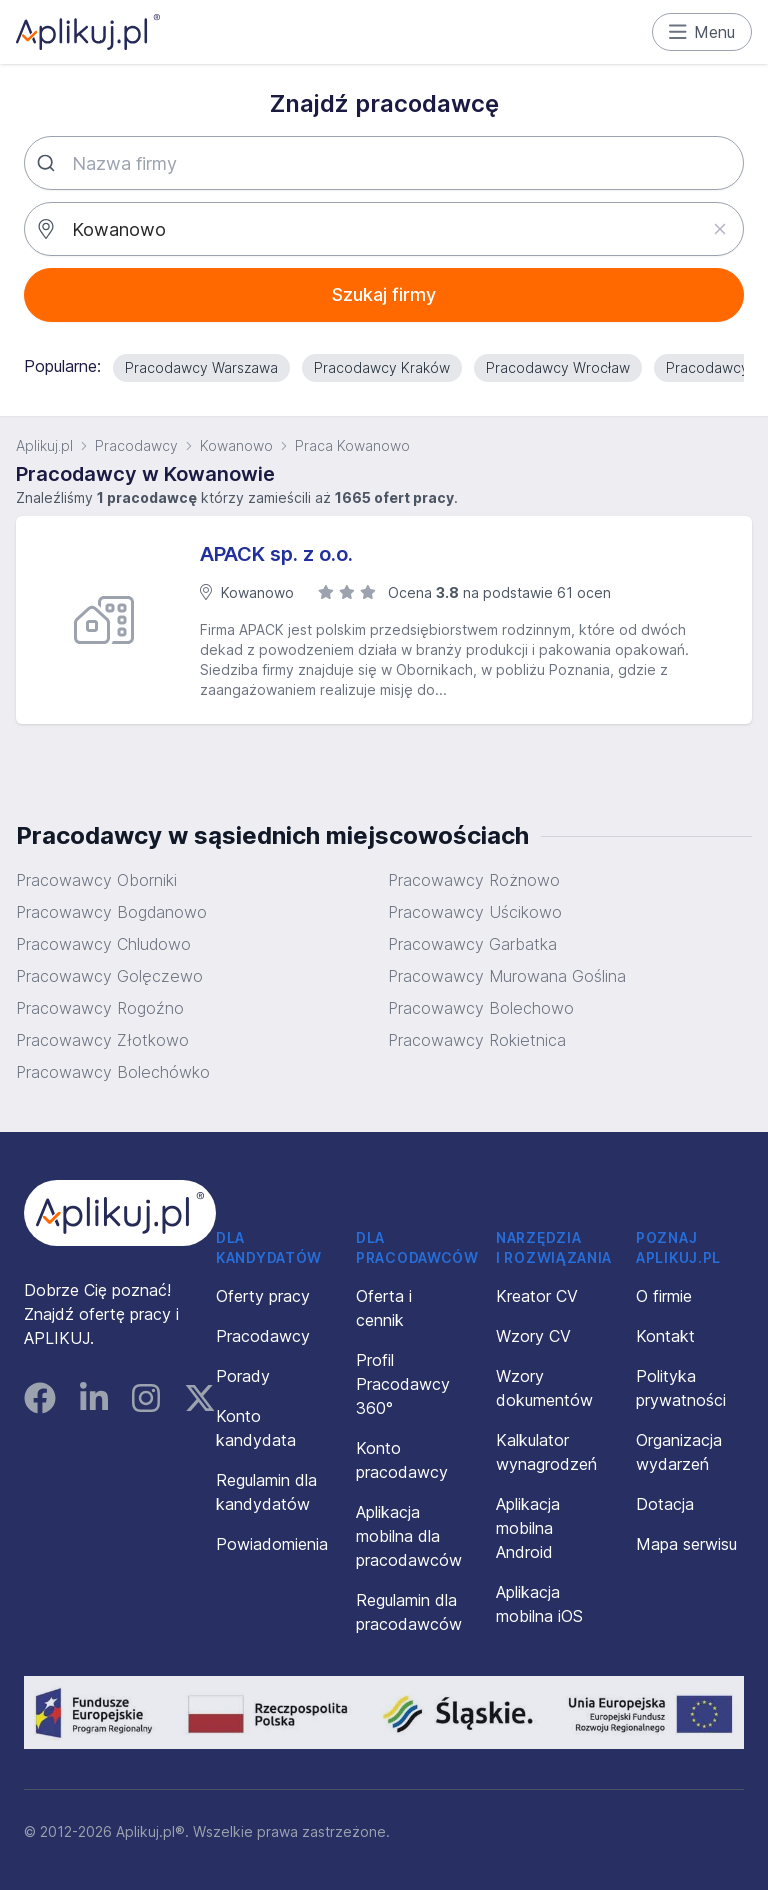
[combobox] (384, 163)
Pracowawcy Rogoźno (100, 1008)
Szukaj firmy (384, 294)
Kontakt (665, 1336)
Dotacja (665, 1504)
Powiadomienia (272, 1544)
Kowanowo (236, 445)
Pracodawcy (136, 445)
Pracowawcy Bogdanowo (111, 912)
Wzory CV (533, 1336)
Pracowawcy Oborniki (96, 880)
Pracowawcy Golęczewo (109, 976)
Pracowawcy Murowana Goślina (507, 976)
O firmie (664, 1296)
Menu (702, 32)
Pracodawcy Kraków (382, 367)
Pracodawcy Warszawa (201, 367)
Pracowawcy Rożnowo (474, 880)
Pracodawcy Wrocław (558, 367)
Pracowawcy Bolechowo (481, 1008)
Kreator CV (537, 1296)
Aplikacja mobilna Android (528, 1528)
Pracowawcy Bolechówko (113, 1072)
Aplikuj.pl (44, 445)
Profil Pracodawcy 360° (403, 1384)
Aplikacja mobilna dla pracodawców (409, 1536)
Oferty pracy (263, 1296)
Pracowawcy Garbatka (472, 944)
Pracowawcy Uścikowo (475, 912)
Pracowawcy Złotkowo (102, 1040)
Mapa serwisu (686, 1544)
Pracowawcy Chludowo (103, 944)
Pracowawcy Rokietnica (477, 1040)
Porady (243, 1376)
